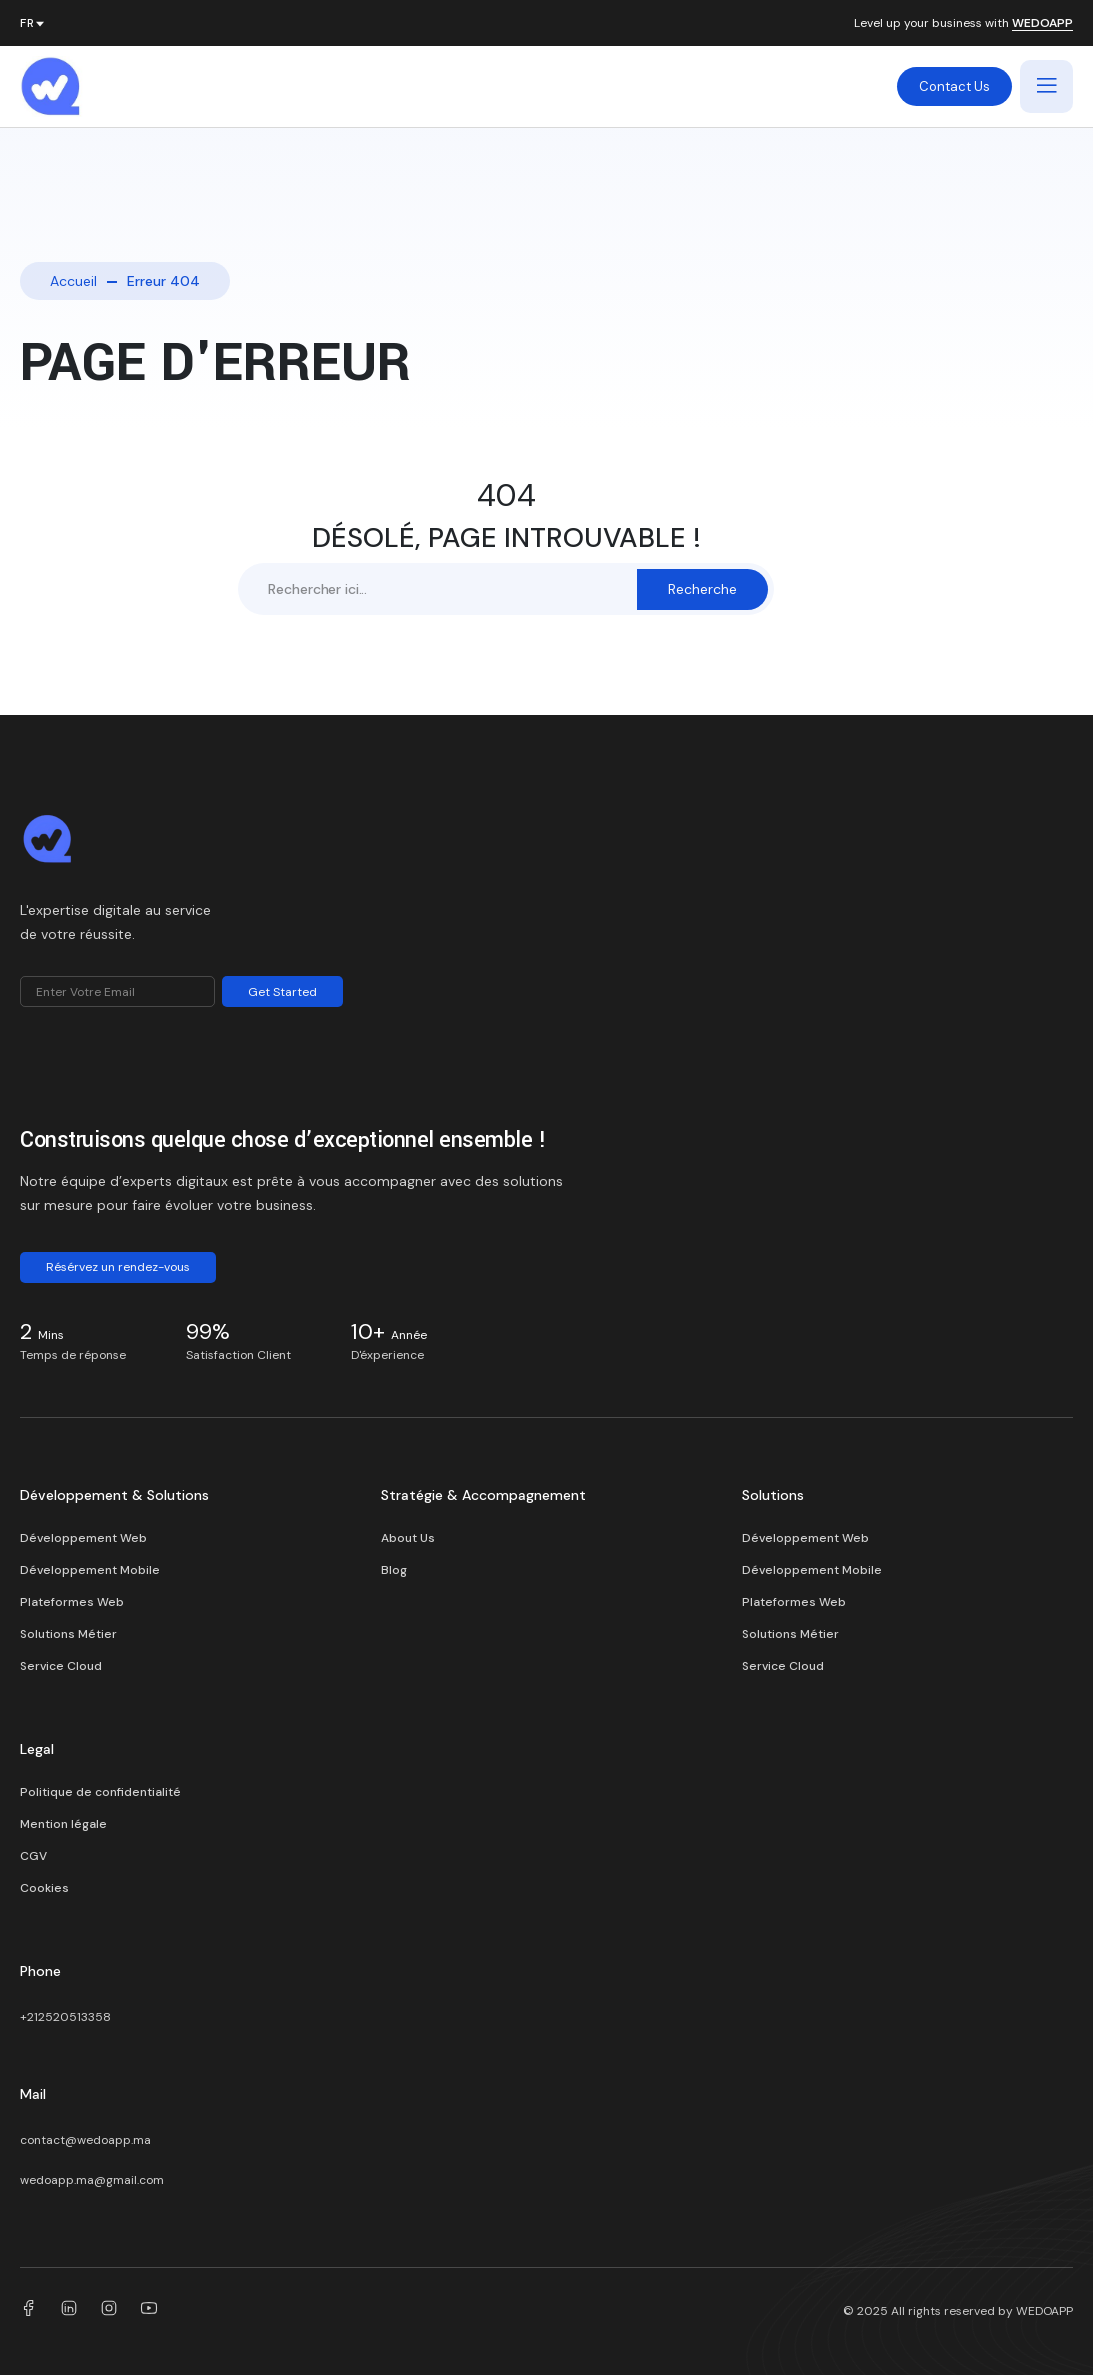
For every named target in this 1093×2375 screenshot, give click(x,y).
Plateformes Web (72, 1602)
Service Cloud (61, 1666)
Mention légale (63, 1824)
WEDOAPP (1042, 24)
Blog (394, 1570)
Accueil (73, 281)
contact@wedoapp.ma (85, 2140)
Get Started (282, 992)
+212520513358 (65, 2017)
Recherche (702, 589)
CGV (33, 1856)
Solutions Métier (68, 1634)
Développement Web (83, 1538)
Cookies (44, 1888)
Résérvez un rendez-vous (118, 1267)
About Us (408, 1538)
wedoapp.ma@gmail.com (92, 2180)
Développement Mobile (90, 1570)
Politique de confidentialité (100, 1792)
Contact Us (954, 86)
